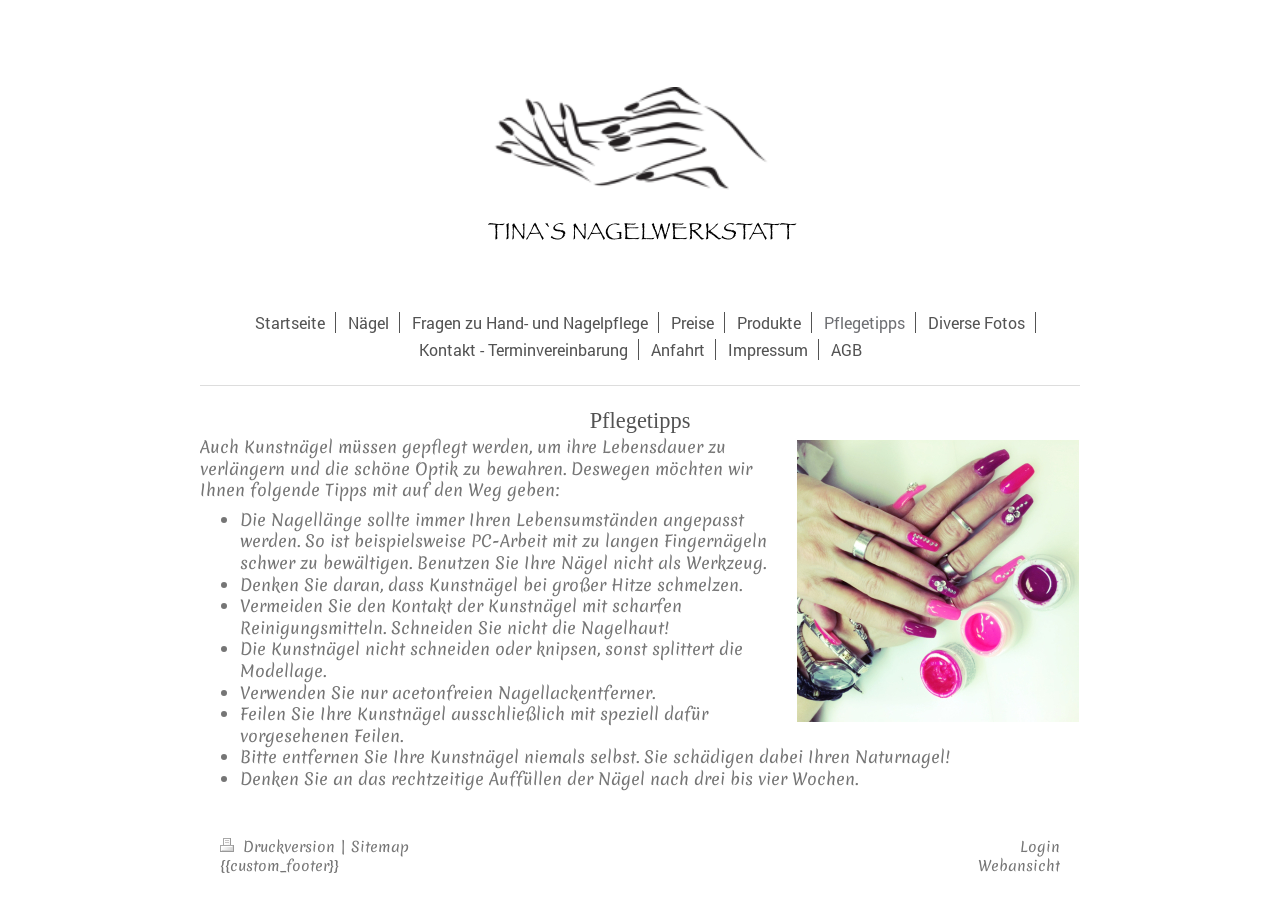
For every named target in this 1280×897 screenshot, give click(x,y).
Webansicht (1019, 866)
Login (1040, 847)
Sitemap (380, 847)
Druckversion (280, 847)
